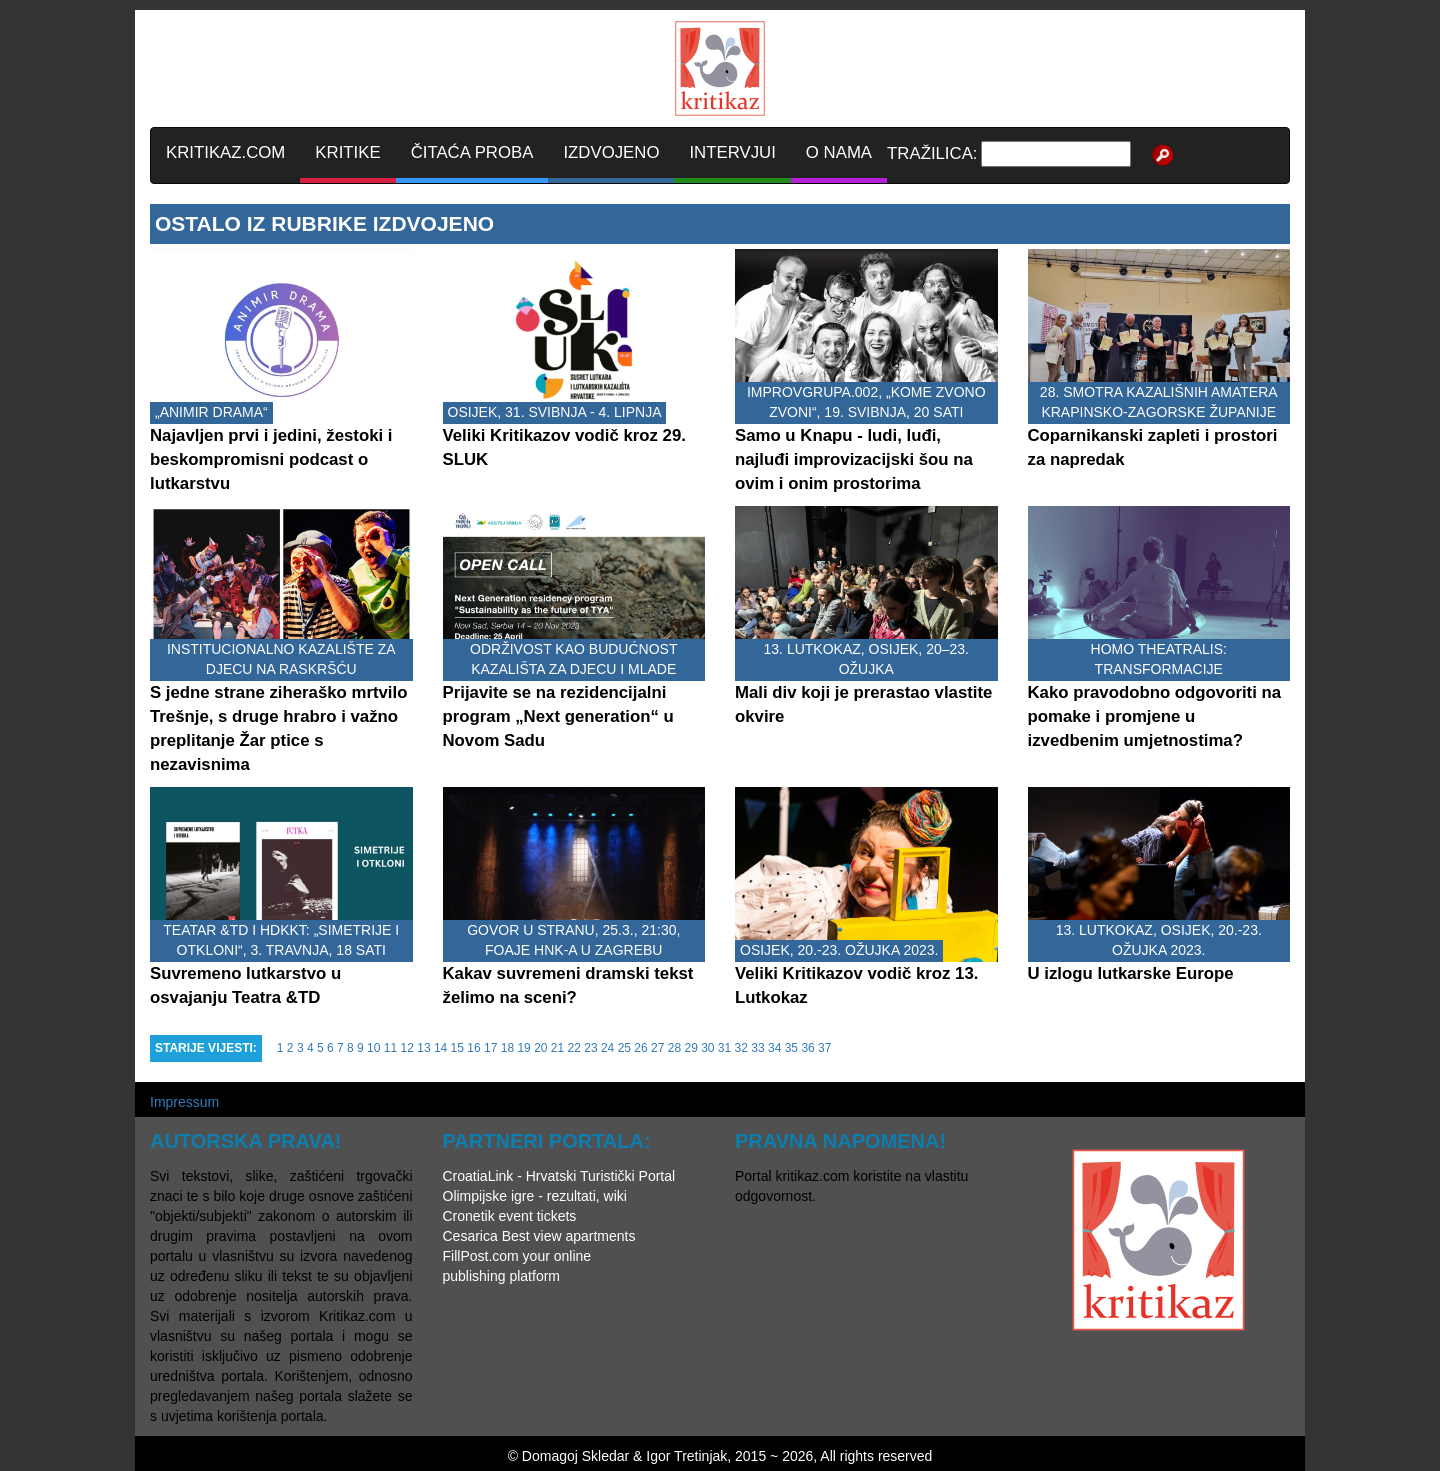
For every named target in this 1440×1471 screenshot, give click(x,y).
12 (407, 1048)
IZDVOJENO (611, 152)
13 (423, 1048)
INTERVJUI (732, 152)
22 (574, 1048)
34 (774, 1048)
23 (590, 1048)
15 (457, 1048)
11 (390, 1048)
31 (724, 1048)
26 (640, 1048)
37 (824, 1048)
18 (507, 1048)
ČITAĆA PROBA (472, 152)
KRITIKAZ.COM (225, 152)
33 (757, 1048)
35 (791, 1048)
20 (540, 1048)
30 (707, 1048)
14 (440, 1048)
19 (523, 1048)
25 (624, 1048)
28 (674, 1048)
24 (607, 1048)
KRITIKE (347, 152)
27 (657, 1048)
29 (690, 1048)
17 (490, 1048)
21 (557, 1048)
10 (373, 1048)
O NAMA (839, 152)
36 (807, 1048)
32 (741, 1048)
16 (473, 1048)
